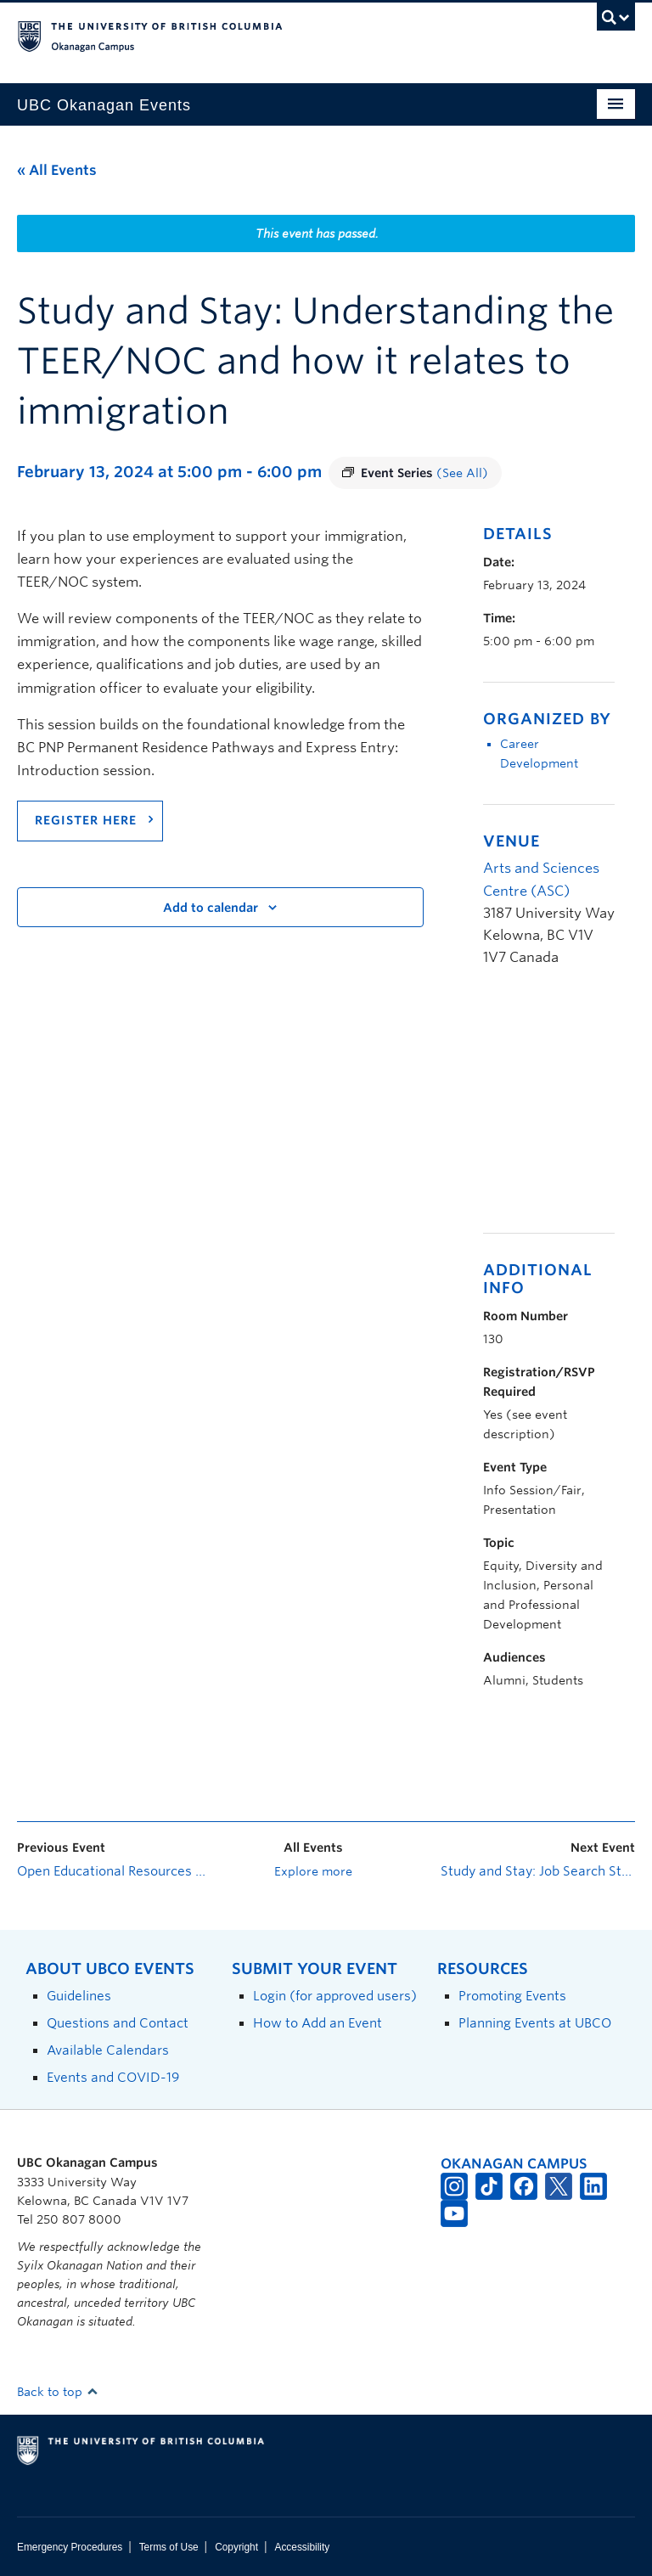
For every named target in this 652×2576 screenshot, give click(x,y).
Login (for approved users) (335, 1995)
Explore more (313, 1871)
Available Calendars (108, 2050)
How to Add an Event (317, 2023)
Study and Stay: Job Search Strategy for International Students (538, 1871)
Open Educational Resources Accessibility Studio (114, 1871)
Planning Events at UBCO (534, 2023)
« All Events (57, 170)
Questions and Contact (117, 2023)
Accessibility (301, 2547)
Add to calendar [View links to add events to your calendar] (210, 907)
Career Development (539, 753)
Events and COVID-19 (113, 2077)
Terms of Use (169, 2547)
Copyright (236, 2547)
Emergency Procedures (69, 2547)
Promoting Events (512, 1995)
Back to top (57, 2392)
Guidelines (79, 1995)
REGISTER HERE (86, 820)
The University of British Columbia (279, 35)
